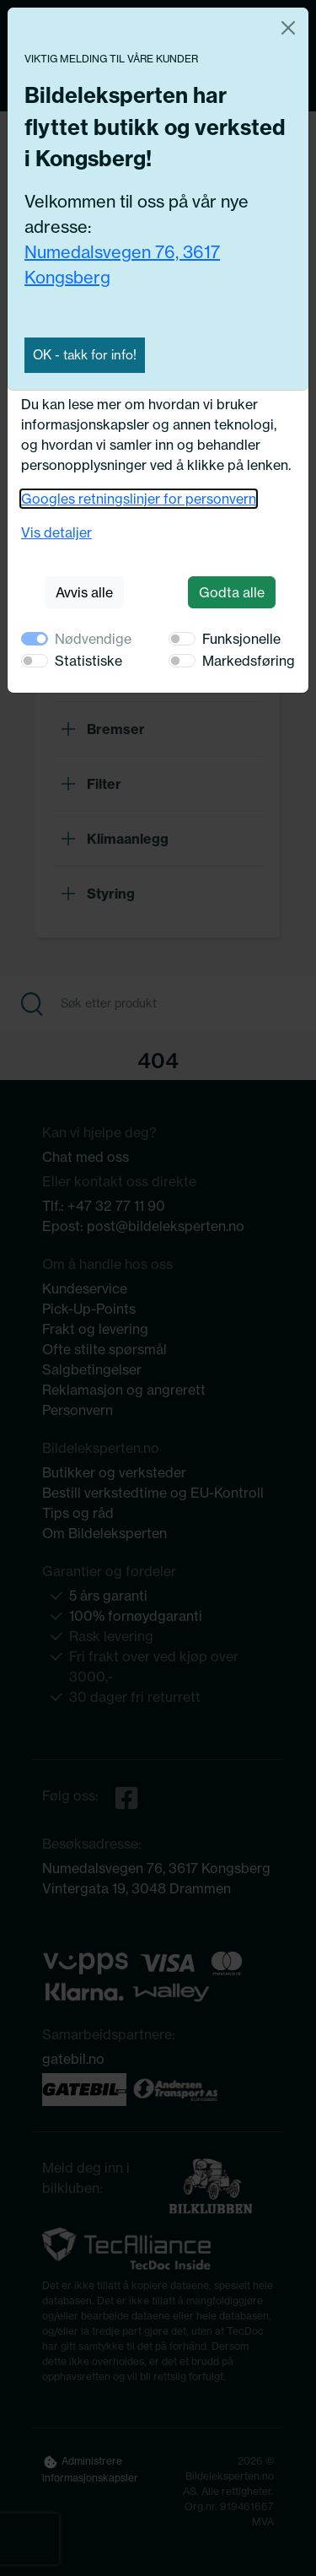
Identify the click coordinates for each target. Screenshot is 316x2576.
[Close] (288, 27)
